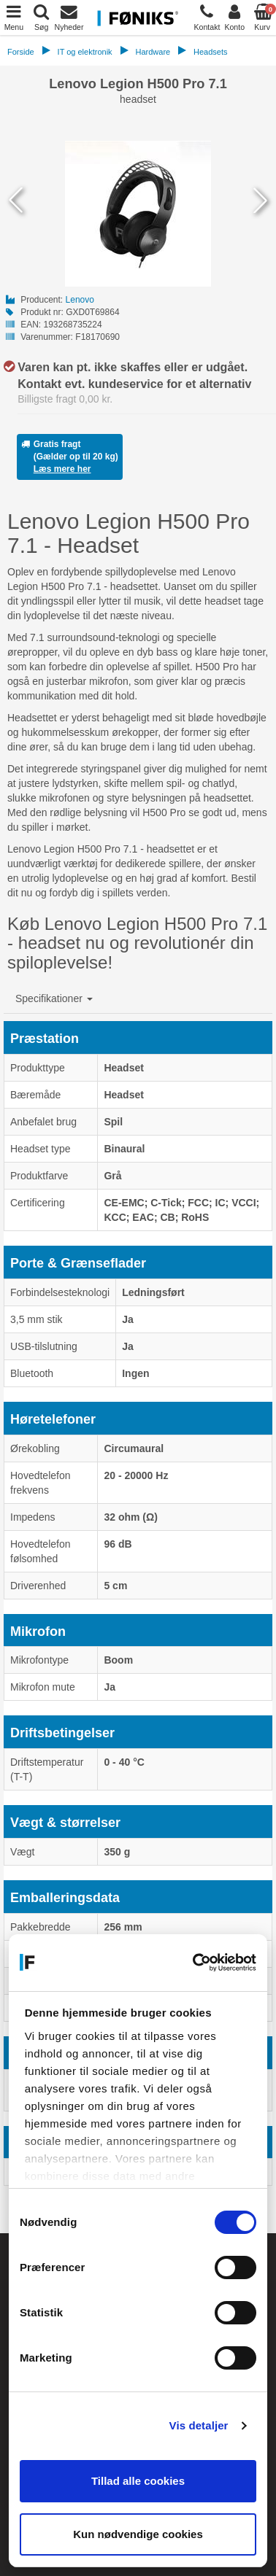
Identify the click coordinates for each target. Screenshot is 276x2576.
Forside (20, 51)
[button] (54, 998)
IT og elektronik (85, 51)
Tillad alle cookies (138, 2481)
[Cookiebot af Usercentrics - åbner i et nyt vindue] (195, 1962)
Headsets (210, 51)
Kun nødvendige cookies (138, 2534)
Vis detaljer (199, 2425)
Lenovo (80, 300)
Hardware (152, 51)
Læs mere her (62, 469)
